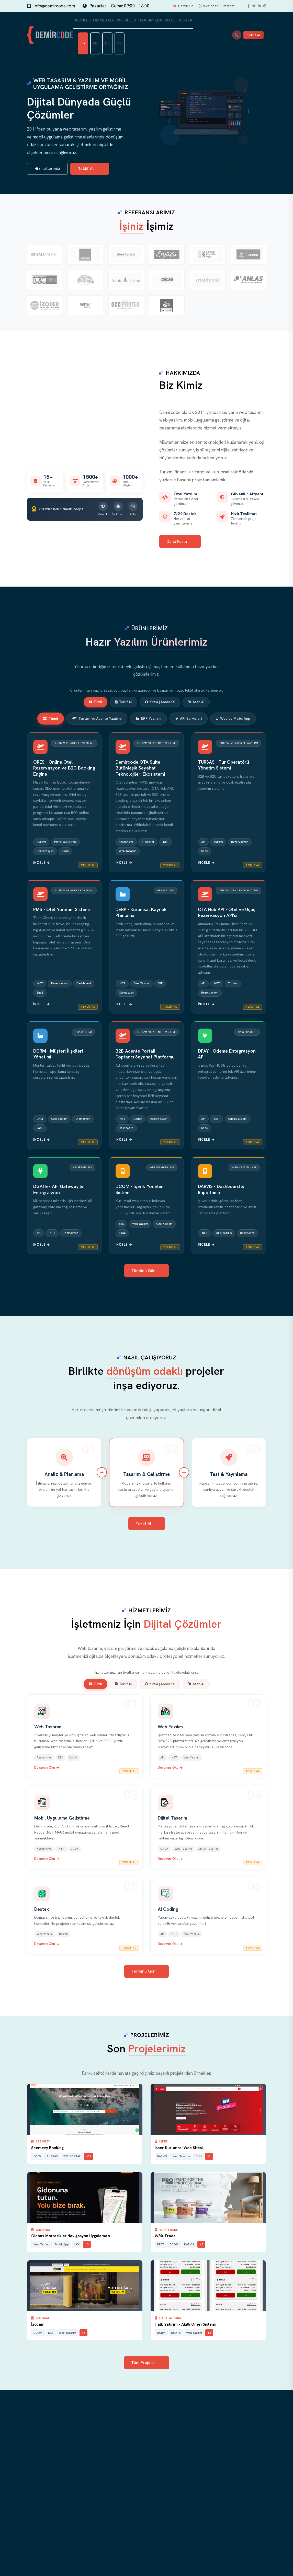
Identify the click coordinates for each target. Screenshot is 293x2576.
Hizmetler (105, 22)
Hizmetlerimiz (47, 175)
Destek (191, 22)
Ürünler (83, 22)
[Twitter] (253, 6)
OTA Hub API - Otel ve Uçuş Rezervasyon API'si (226, 918)
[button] (243, 2551)
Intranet (229, 6)
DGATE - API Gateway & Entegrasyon (58, 1195)
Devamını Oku (46, 1773)
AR (118, 49)
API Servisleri (188, 724)
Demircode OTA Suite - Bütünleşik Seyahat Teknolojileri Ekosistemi (140, 774)
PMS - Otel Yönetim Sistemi (61, 915)
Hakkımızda (153, 22)
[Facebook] (248, 6)
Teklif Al (253, 38)
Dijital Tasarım (172, 1824)
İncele (41, 869)
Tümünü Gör (146, 1277)
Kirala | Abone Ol (160, 708)
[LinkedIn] (259, 6)
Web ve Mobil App (233, 724)
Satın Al (196, 708)
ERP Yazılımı (148, 724)
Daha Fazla (180, 548)
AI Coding (168, 1915)
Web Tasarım (47, 1733)
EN (95, 49)
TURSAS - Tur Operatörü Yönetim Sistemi (223, 771)
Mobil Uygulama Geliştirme (62, 1824)
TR (83, 49)
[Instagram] (264, 6)
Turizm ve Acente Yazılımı (96, 724)
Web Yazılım (170, 1733)
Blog (174, 22)
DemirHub (183, 6)
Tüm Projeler (147, 2369)
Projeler (129, 22)
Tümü (95, 708)
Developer (208, 6)
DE (106, 49)
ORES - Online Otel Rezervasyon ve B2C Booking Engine (64, 774)
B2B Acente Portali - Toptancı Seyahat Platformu (145, 1060)
